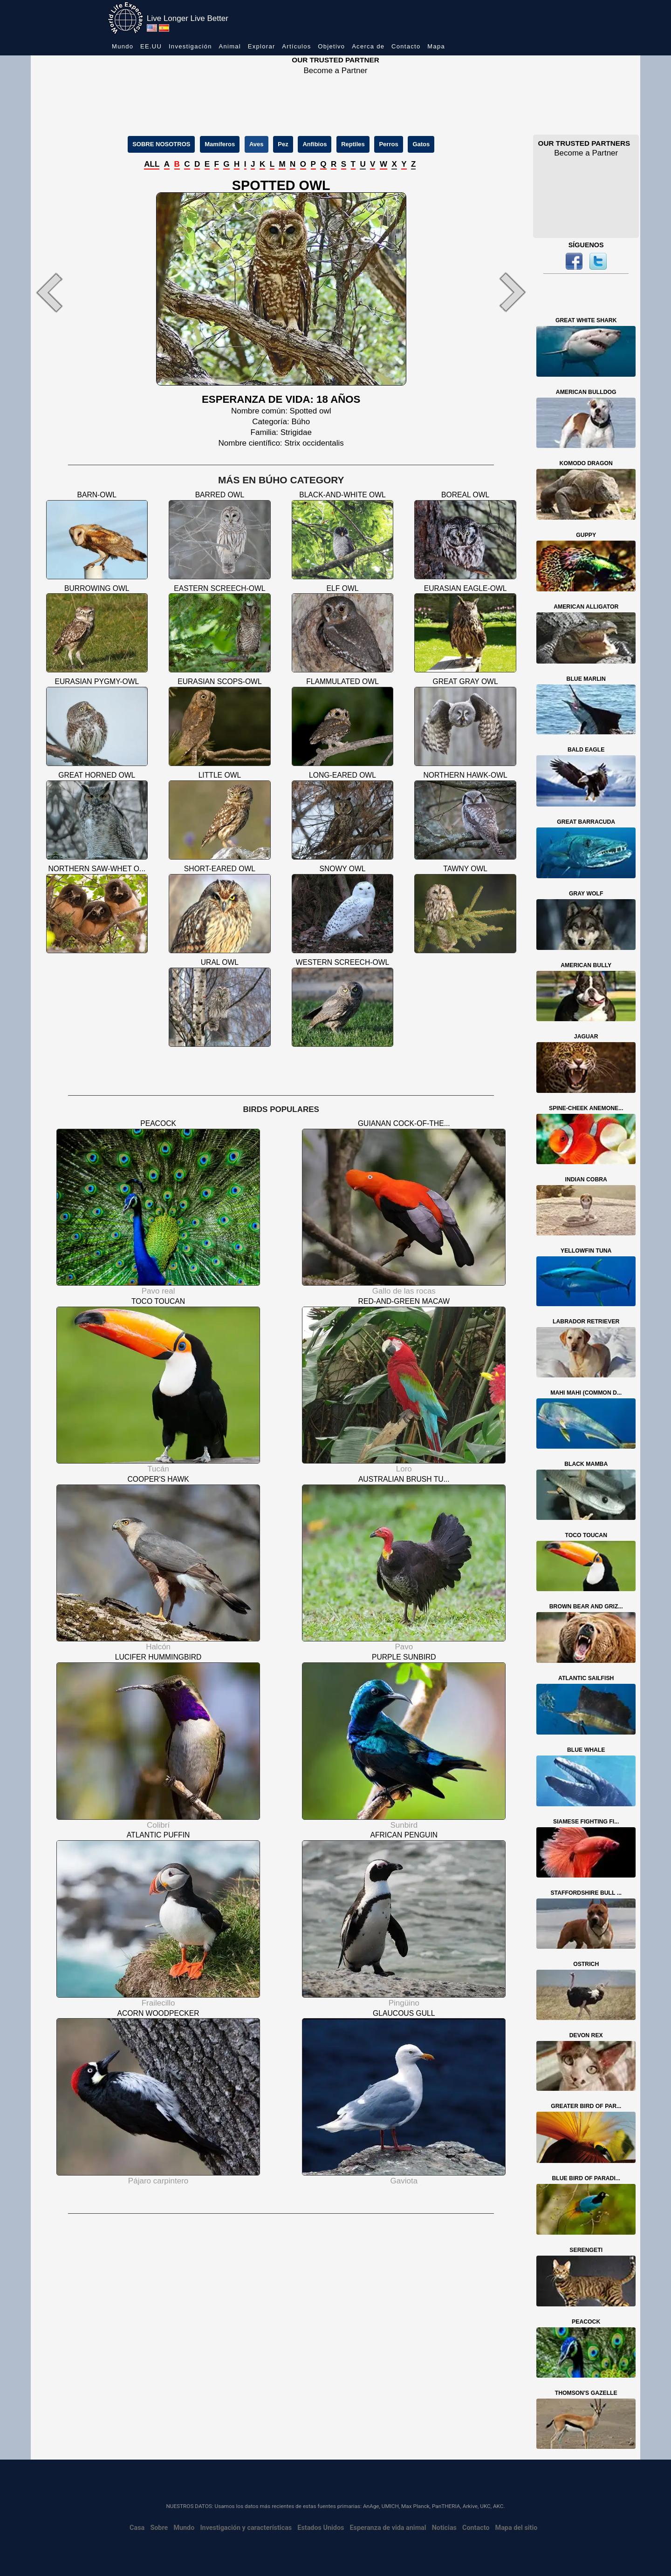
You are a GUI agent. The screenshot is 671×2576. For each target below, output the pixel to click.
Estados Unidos (320, 2528)
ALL (151, 164)
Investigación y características (246, 2528)
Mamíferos (220, 144)
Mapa (436, 46)
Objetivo (331, 46)
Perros (388, 144)
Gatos (421, 144)
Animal (230, 46)
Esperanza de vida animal (388, 2528)
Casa (137, 2528)
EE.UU (151, 46)
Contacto (405, 46)
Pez (283, 144)
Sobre (159, 2528)
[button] (68, 292)
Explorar (261, 46)
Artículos (296, 46)
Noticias (444, 2528)
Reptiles (353, 144)
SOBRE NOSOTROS (161, 144)
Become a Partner (335, 70)
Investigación (190, 46)
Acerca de (368, 46)
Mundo (122, 46)
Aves (256, 144)
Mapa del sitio (516, 2528)
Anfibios (314, 144)
